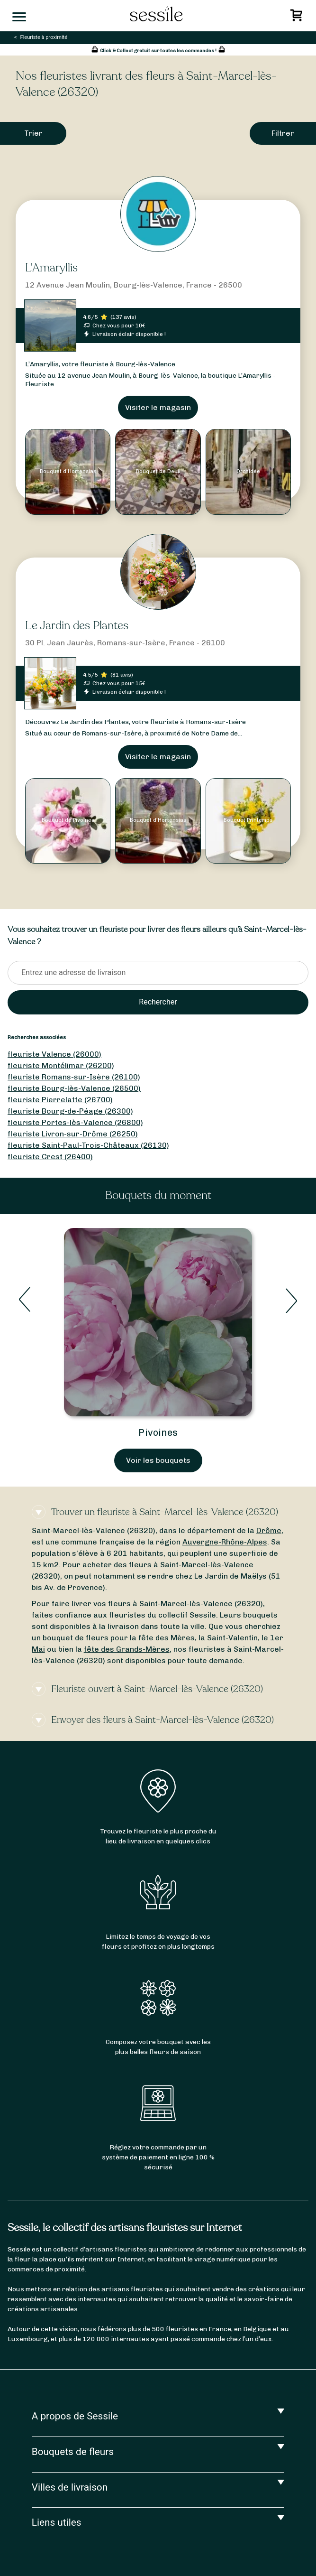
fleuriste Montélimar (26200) (61, 1065)
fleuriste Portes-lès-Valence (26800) (75, 1122)
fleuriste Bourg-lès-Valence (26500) (74, 1088)
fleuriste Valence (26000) (54, 1054)
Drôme (268, 1530)
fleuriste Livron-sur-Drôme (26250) (73, 1133)
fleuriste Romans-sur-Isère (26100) (74, 1076)
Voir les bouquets (158, 1460)
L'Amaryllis (51, 268)
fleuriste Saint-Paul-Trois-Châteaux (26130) (88, 1145)
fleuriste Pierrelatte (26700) (60, 1099)
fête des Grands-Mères (127, 1649)
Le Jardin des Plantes (76, 625)
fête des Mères (166, 1637)
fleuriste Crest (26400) (50, 1156)
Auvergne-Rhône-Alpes (224, 1541)
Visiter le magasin (158, 407)
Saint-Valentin (232, 1637)
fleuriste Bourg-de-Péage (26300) (70, 1111)
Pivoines (158, 1432)
